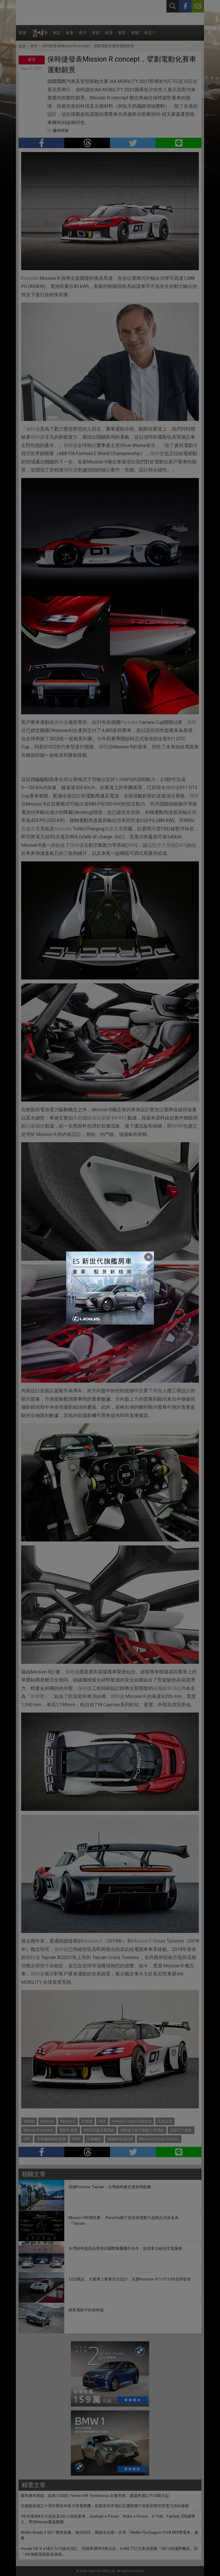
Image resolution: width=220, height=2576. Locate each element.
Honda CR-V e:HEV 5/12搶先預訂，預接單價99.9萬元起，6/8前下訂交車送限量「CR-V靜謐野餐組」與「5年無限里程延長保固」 (109, 2551)
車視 (95, 36)
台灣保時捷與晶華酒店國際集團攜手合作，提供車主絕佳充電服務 (125, 2248)
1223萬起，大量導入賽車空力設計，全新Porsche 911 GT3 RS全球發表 (129, 2279)
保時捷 (33, 429)
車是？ (149, 36)
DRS (181, 845)
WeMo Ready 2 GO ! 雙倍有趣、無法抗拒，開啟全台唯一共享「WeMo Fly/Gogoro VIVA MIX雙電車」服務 (109, 2535)
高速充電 (30, 828)
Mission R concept (38, 2130)
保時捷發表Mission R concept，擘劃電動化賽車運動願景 (88, 46)
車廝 (22, 36)
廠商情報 (61, 130)
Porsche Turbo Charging (132, 2121)
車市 (82, 36)
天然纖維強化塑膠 (92, 1118)
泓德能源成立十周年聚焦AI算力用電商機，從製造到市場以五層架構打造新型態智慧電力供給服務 (105, 2506)
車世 (121, 36)
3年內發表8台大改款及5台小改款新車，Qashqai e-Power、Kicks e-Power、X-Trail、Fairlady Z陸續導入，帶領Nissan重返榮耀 (108, 2519)
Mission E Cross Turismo (159, 2139)
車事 (69, 36)
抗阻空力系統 (161, 845)
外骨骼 (38, 1696)
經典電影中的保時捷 (86, 2310)
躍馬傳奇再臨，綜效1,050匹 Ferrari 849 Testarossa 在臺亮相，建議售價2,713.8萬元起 (95, 2495)
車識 (108, 36)
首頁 (22, 46)
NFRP (119, 1118)
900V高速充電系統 (99, 2130)
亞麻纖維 (35, 1126)
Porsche (30, 278)
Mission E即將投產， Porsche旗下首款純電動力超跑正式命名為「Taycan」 (123, 2220)
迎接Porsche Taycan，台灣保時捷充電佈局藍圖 (109, 2187)
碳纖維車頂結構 (169, 1688)
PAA (132, 845)
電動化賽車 (68, 2130)
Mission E (92, 1941)
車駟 (134, 36)
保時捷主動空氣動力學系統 (142, 2130)
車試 (56, 36)
